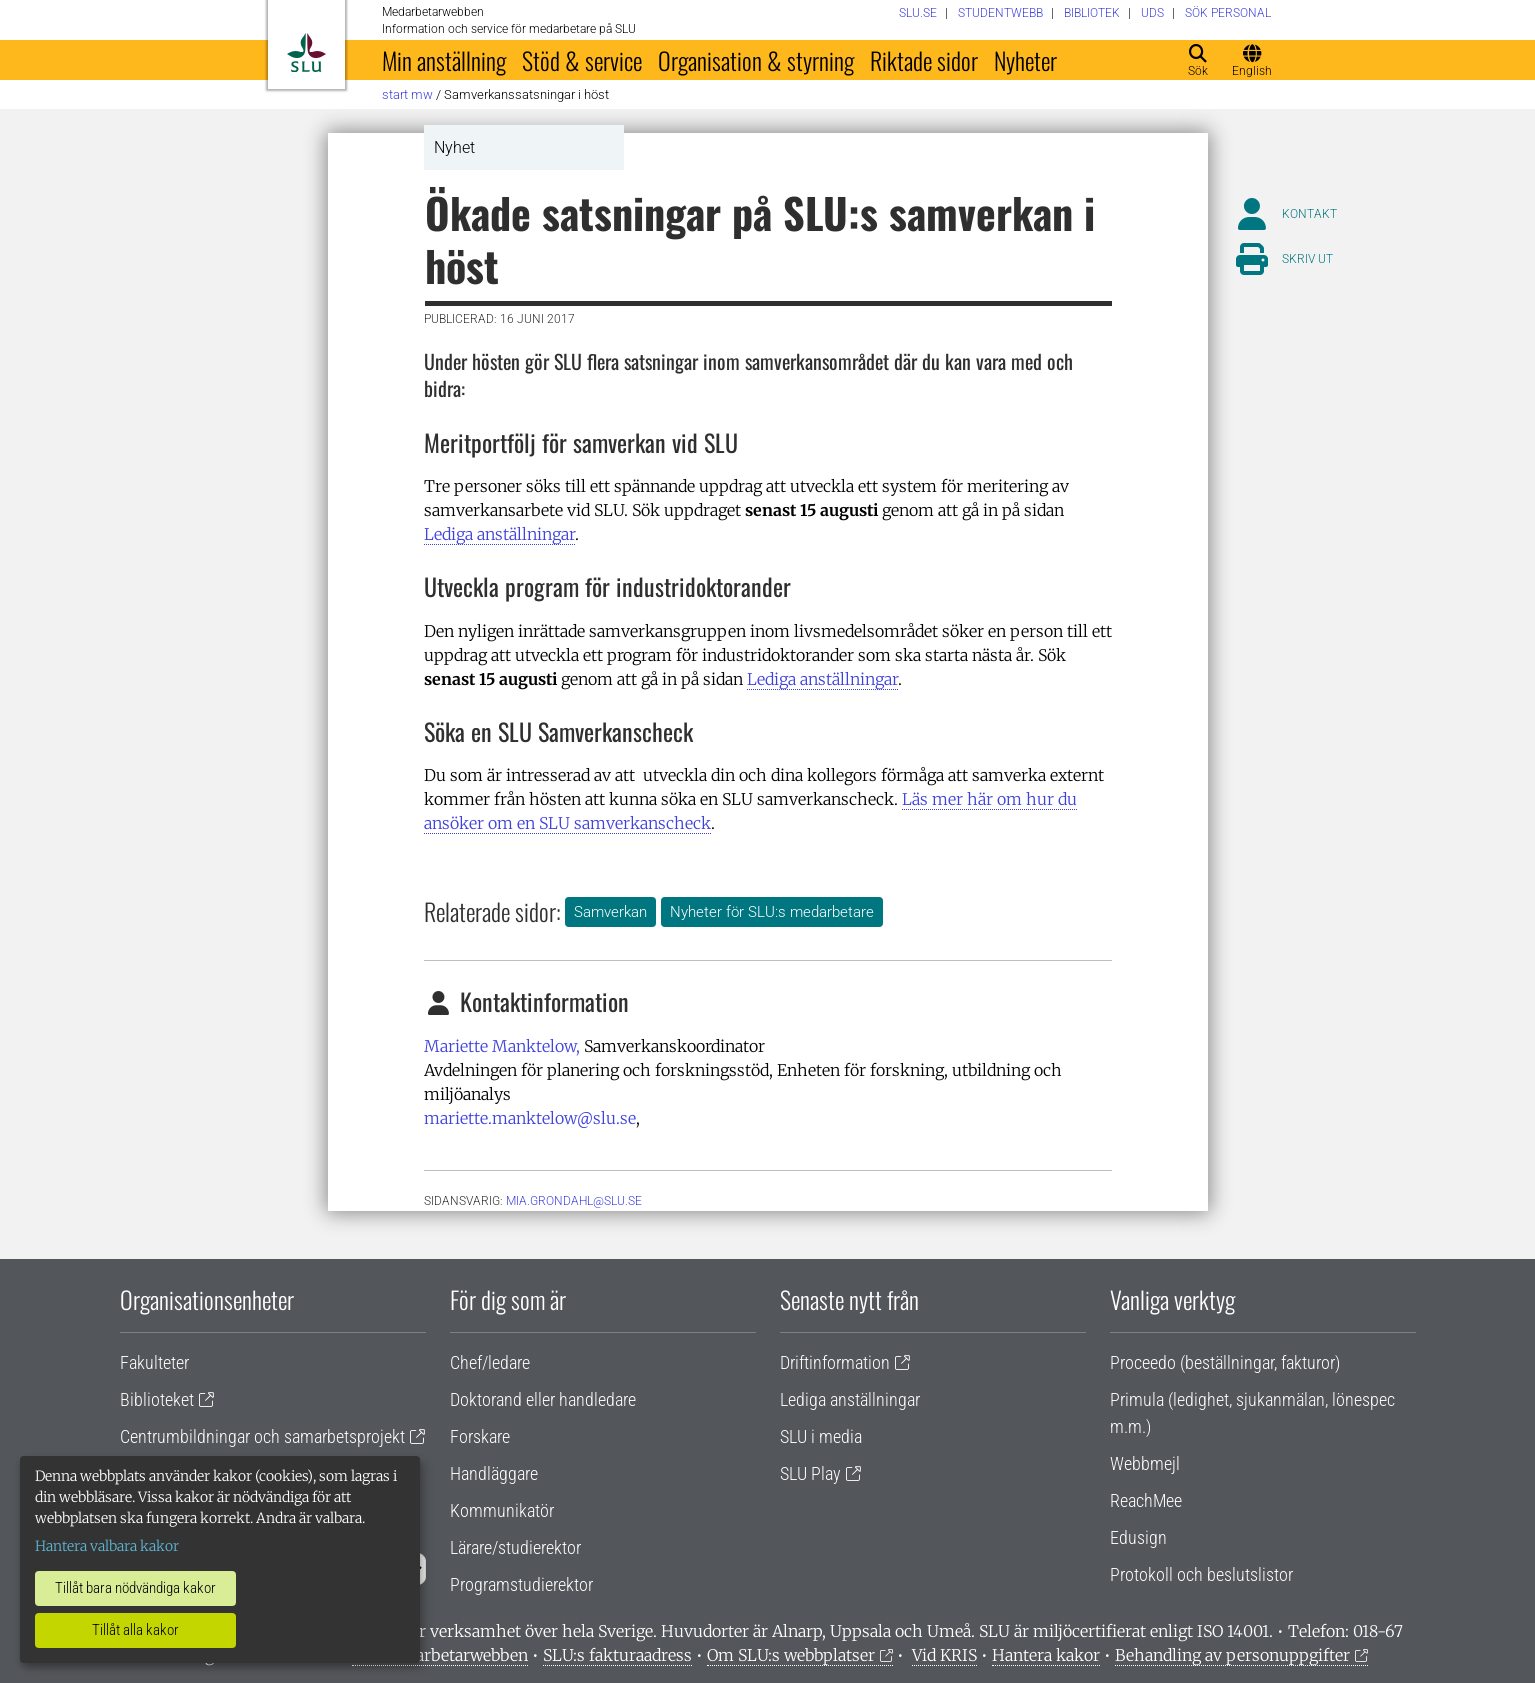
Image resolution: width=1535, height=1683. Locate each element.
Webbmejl (1145, 1463)
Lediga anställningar (499, 534)
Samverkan (610, 912)
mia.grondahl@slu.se (574, 1201)
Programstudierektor (521, 1584)
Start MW (407, 94)
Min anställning (444, 60)
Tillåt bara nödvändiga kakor (135, 1588)
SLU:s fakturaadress (617, 1655)
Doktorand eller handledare (543, 1399)
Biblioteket (157, 1399)
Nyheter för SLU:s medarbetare (772, 912)
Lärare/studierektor (515, 1547)
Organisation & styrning (756, 60)
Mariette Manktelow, (502, 1046)
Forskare (480, 1436)
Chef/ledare (490, 1362)
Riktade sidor (924, 60)
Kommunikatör (502, 1510)
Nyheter (1025, 60)
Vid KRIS (944, 1655)
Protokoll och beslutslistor (1201, 1574)
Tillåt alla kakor (135, 1630)
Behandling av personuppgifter (1232, 1655)
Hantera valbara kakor (107, 1546)
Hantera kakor (1046, 1655)
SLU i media (821, 1436)
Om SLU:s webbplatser (791, 1655)
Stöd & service (582, 60)
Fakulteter (154, 1362)
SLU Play (810, 1473)
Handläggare (494, 1473)
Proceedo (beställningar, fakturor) (1225, 1362)
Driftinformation (835, 1362)
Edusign (1138, 1537)
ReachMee (1146, 1500)
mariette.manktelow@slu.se (530, 1118)
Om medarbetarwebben (440, 1655)
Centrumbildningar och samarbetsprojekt (262, 1436)
